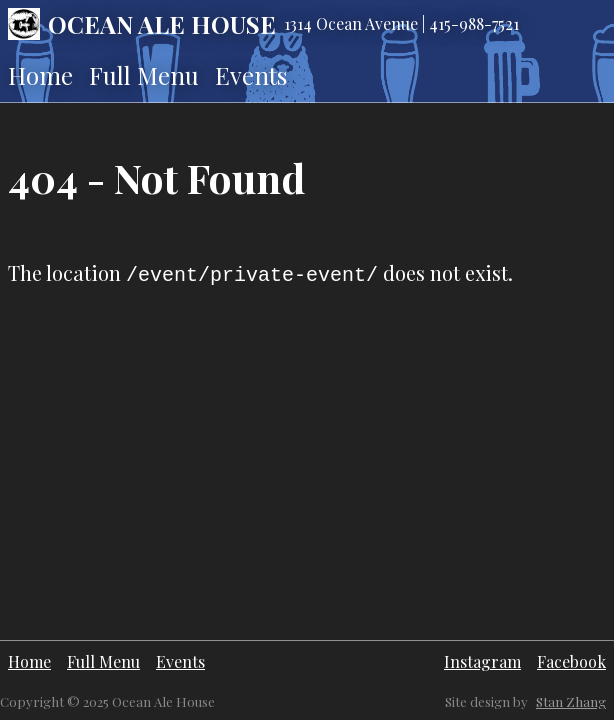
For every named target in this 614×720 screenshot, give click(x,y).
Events (251, 75)
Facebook (571, 661)
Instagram (482, 661)
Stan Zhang (571, 701)
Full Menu (144, 75)
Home (40, 75)
